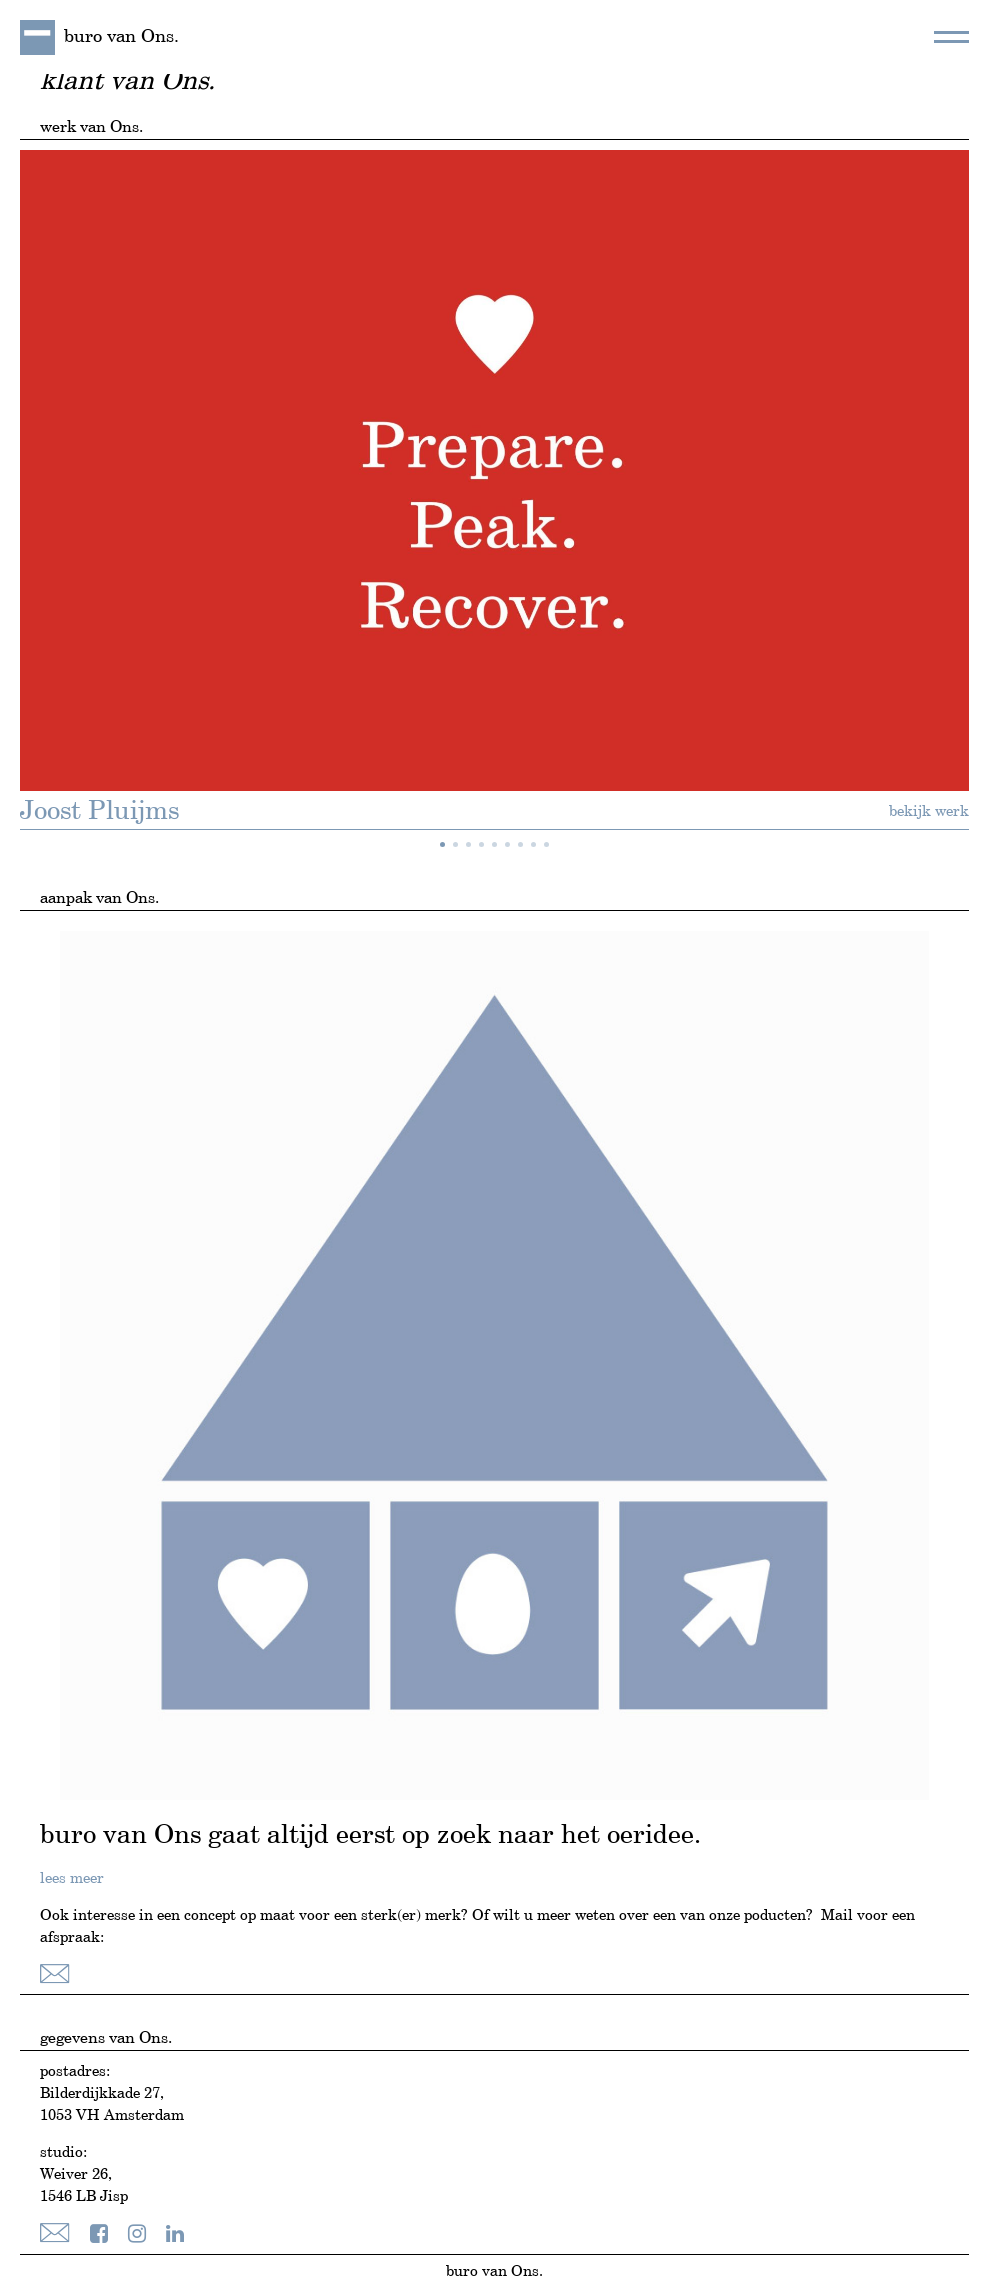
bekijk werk (929, 811)
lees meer (72, 1878)
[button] (442, 844)
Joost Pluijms (99, 812)
